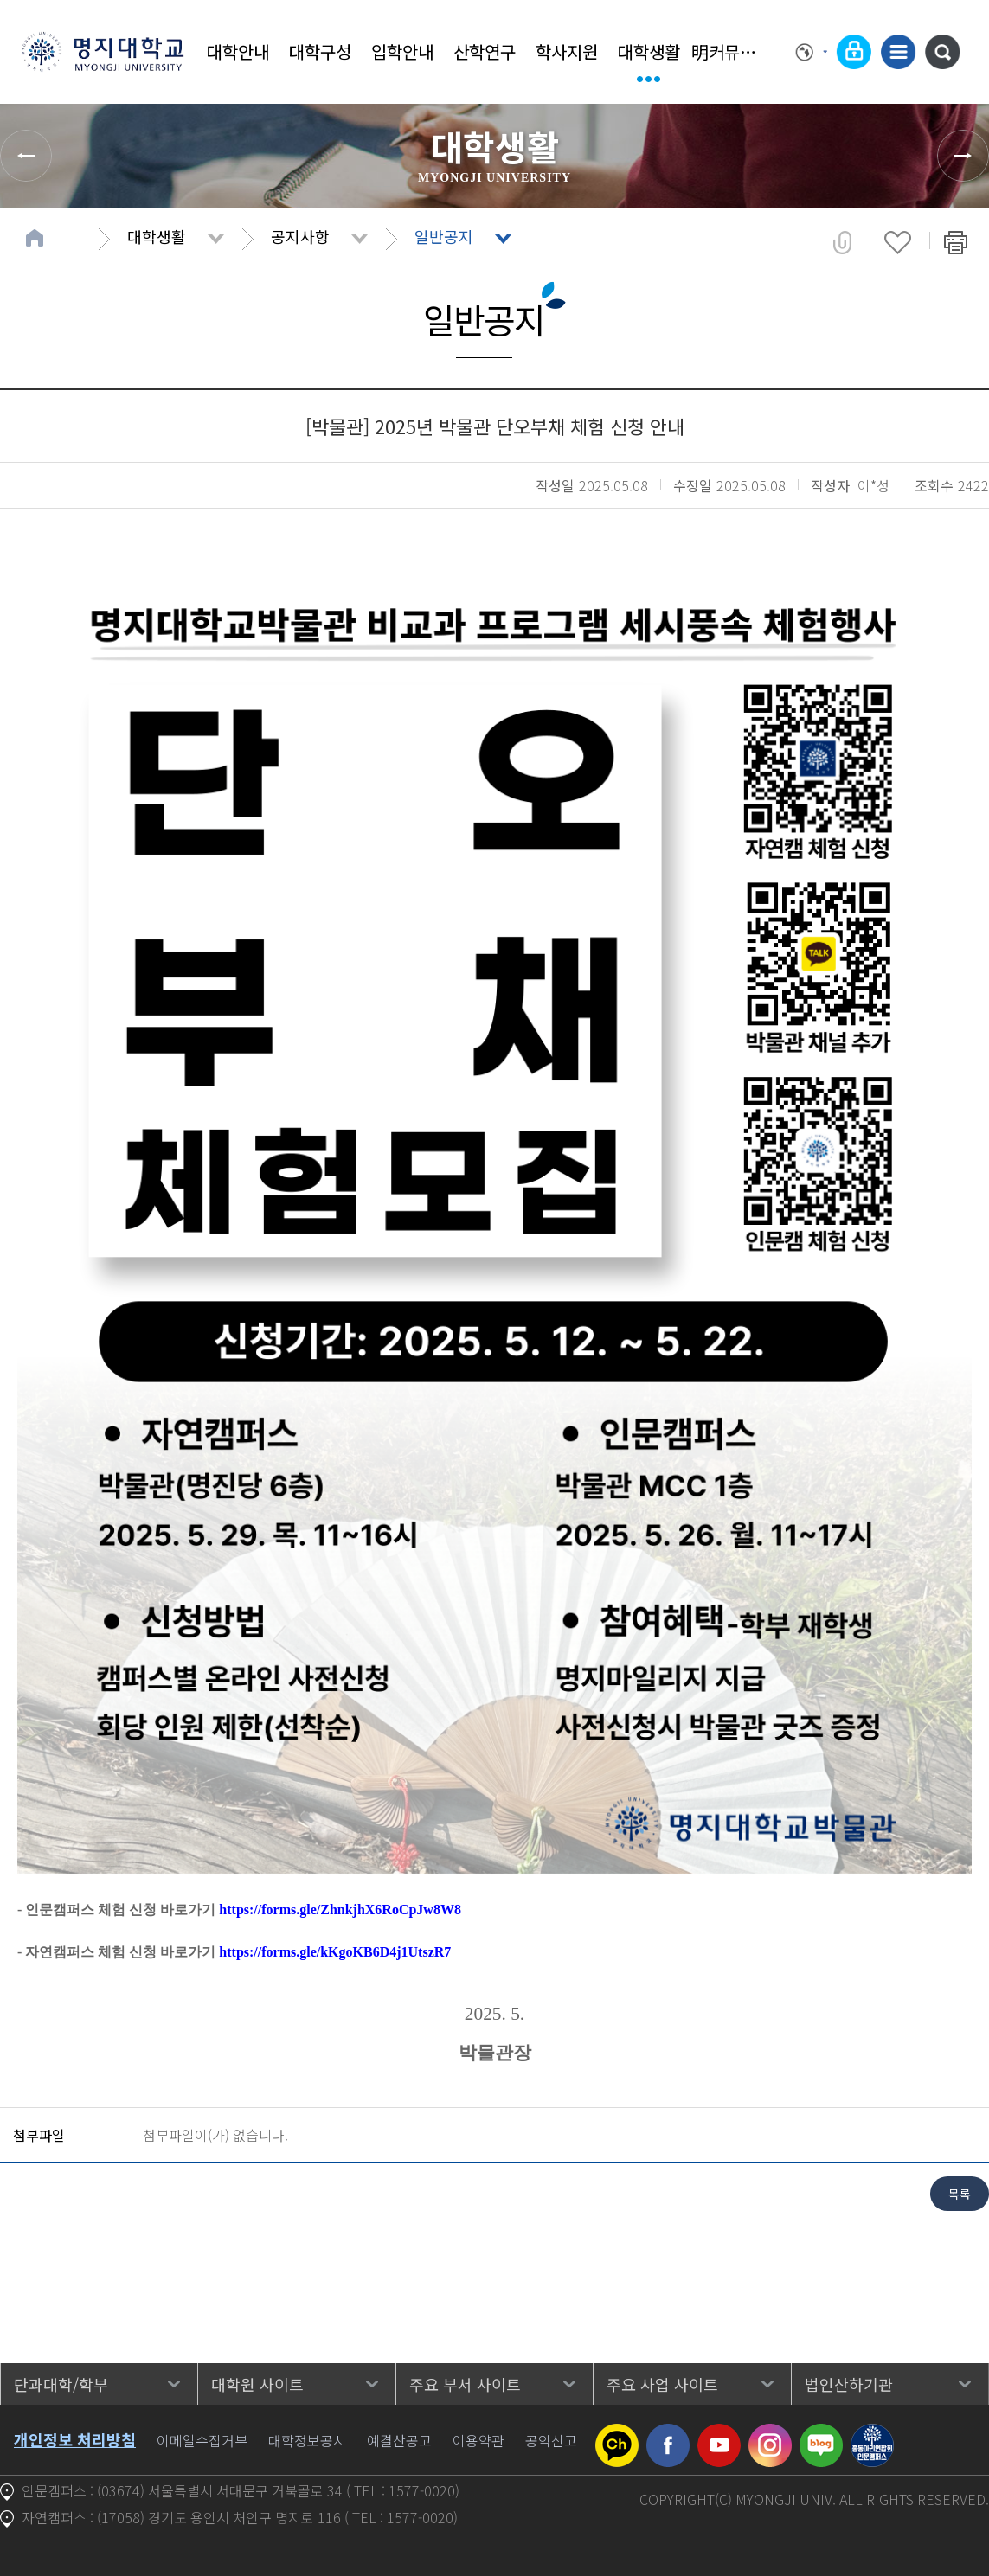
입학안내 (402, 51)
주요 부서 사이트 (465, 2384)
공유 (842, 242)
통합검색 (942, 52)
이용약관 (478, 2440)
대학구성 (320, 51)
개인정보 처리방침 (75, 2439)
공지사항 (300, 236)
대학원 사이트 (257, 2384)
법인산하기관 (849, 2384)
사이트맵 (898, 52)
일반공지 (444, 236)
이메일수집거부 (202, 2440)
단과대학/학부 (61, 2384)
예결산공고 (399, 2440)
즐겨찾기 (897, 242)
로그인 (854, 52)
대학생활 (649, 51)
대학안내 (238, 51)
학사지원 (567, 51)
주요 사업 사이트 (662, 2384)
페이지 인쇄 (955, 242)
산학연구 (484, 51)
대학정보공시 (307, 2440)
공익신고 (551, 2440)
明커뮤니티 (730, 51)
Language (811, 52)
